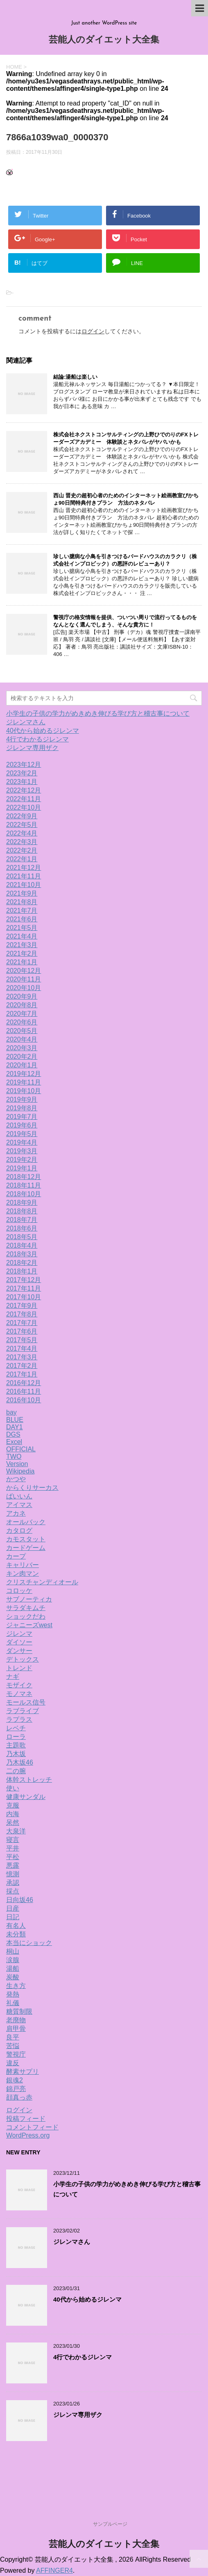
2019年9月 (22, 1099)
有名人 (16, 1925)
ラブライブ (22, 1710)
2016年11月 (23, 1391)
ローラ (16, 1736)
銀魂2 (14, 2080)
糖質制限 (19, 2011)
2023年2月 (22, 773)
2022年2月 (22, 850)
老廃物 (16, 2020)
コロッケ (19, 1590)
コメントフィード (32, 2127)
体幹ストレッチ (29, 1779)
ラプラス (19, 1719)
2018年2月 (22, 1262)
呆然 (12, 1822)
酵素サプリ (22, 2071)
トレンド (19, 1667)
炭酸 (12, 1977)
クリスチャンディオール (42, 1582)
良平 (12, 2037)
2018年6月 (22, 1228)
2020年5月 (22, 1030)
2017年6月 (22, 1331)
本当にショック (29, 1942)
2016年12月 (23, 1382)
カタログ (19, 1530)
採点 (12, 1891)
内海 (12, 1813)
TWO (13, 1456)
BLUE (14, 1419)
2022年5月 (22, 824)
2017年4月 (22, 1348)
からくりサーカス (32, 1487)
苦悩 (12, 2045)
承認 (12, 1882)
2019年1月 (22, 1168)
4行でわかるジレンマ (37, 739)
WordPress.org (28, 2135)
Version (17, 1463)
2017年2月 (22, 1365)
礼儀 (12, 2002)
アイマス (19, 1504)
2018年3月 (22, 1254)
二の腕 (16, 1770)
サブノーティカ (29, 1599)
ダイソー (19, 1642)
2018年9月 (22, 1202)
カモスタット (25, 1539)
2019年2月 (22, 1159)
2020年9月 (22, 996)
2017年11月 (23, 1288)
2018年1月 (22, 1271)
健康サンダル (25, 1796)
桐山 (12, 1951)
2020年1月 (22, 1065)
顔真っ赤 (19, 2097)
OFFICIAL (21, 1449)
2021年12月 (23, 867)
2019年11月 (23, 1082)
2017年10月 (23, 1297)
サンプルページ (110, 2524)
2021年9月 (22, 893)
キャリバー (22, 1564)
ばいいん (19, 1496)
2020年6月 (22, 1022)
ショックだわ (25, 1616)
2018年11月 (23, 1185)
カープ (16, 1556)
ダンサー (19, 1650)
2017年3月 (22, 1357)
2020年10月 (23, 987)
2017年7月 (22, 1322)
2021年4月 (22, 936)
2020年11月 (23, 979)
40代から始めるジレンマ (42, 730)
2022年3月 (22, 841)
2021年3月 (22, 944)
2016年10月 (23, 1400)
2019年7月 (22, 1116)
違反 (12, 2062)
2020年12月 (23, 970)
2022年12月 (23, 790)
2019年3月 (22, 1151)
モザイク (19, 1685)
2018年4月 (22, 1245)
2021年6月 (22, 919)
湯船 (12, 1968)
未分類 (16, 1934)
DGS (13, 1434)
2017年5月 (22, 1339)
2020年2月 (22, 1056)
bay (11, 1412)
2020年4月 (22, 1039)
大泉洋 (16, 1831)
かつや (16, 1479)
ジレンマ (19, 1633)
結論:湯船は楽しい (75, 377)
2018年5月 (22, 1236)
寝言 (12, 1839)
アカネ (16, 1513)
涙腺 (12, 1959)
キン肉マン (22, 1573)
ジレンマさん (25, 722)
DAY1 (14, 1427)
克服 (12, 1805)
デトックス (22, 1659)
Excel (14, 1441)
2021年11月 (23, 876)
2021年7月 (22, 910)
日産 (12, 1908)
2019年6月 (22, 1125)
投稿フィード (25, 2118)
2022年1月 (22, 859)
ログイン (92, 331)
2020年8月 (22, 1005)
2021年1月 (22, 962)
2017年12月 (23, 1279)
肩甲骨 (16, 2028)
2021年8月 (22, 901)
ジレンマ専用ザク (32, 747)
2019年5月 (22, 1133)
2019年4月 (22, 1142)
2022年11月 (23, 798)
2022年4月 (22, 833)
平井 (12, 1848)
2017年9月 (22, 1305)
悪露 (12, 1865)
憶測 (12, 1874)
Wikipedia (20, 1471)
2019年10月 (23, 1090)
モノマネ (19, 1693)
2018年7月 (22, 1219)
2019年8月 (22, 1108)
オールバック (25, 1521)
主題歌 (16, 1745)
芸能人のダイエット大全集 (104, 40)
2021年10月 (23, 884)
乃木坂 (16, 1753)
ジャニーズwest (29, 1625)
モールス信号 (25, 1702)
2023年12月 (23, 764)
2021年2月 (22, 953)
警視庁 (16, 2054)
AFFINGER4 (54, 2570)
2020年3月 (22, 1047)
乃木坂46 (19, 1762)
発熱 (12, 1994)
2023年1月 (22, 781)
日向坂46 (19, 1899)
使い (12, 1788)
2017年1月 (22, 1374)
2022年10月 (23, 807)
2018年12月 (23, 1176)
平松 (12, 1856)
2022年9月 (22, 816)
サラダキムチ (25, 1607)
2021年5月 (22, 927)
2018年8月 (22, 1211)
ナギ (12, 1676)
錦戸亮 (16, 2088)
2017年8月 (22, 1314)
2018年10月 (23, 1193)
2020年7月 (22, 1013)
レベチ (16, 1728)
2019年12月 (23, 1073)
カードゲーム (25, 1547)
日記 (12, 1916)
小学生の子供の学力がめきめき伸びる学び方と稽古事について (98, 713)
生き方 (16, 1985)
